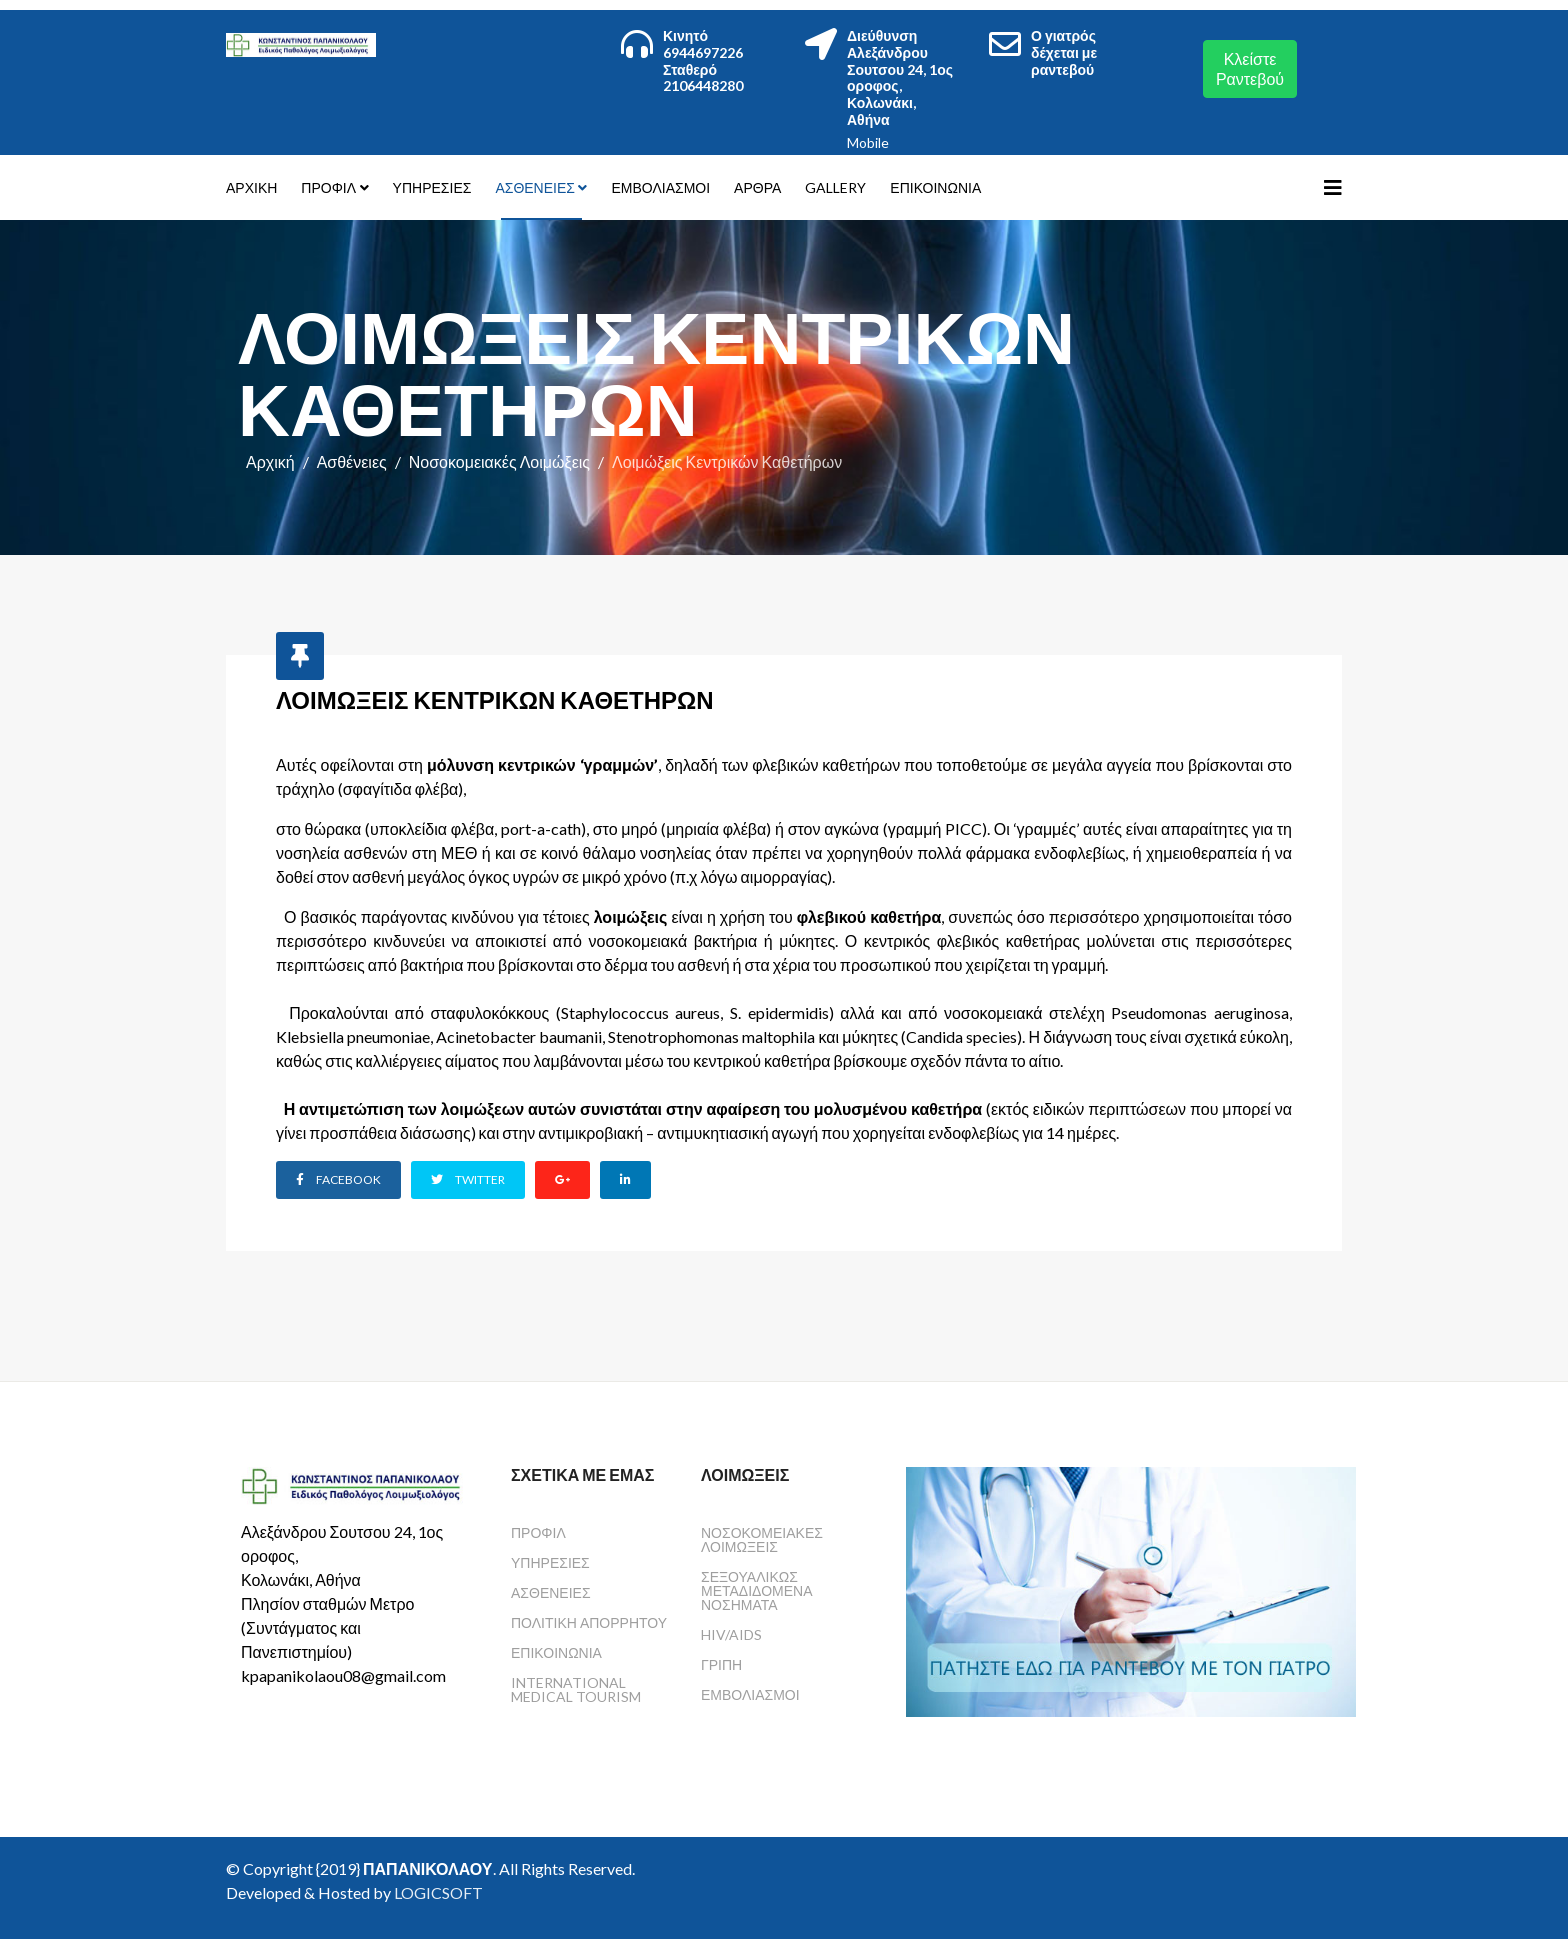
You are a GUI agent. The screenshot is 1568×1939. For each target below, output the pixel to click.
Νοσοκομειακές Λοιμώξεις (499, 461)
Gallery (835, 187)
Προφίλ (328, 187)
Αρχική (251, 187)
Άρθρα (757, 187)
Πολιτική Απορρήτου (589, 1620)
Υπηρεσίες (432, 187)
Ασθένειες (535, 187)
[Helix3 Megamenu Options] (1333, 187)
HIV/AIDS (731, 1632)
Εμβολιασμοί (660, 187)
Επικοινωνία (935, 187)
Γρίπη (721, 1662)
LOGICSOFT (438, 1890)
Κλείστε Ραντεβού (1250, 68)
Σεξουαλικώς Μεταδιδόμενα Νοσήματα (757, 1588)
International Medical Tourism (576, 1687)
